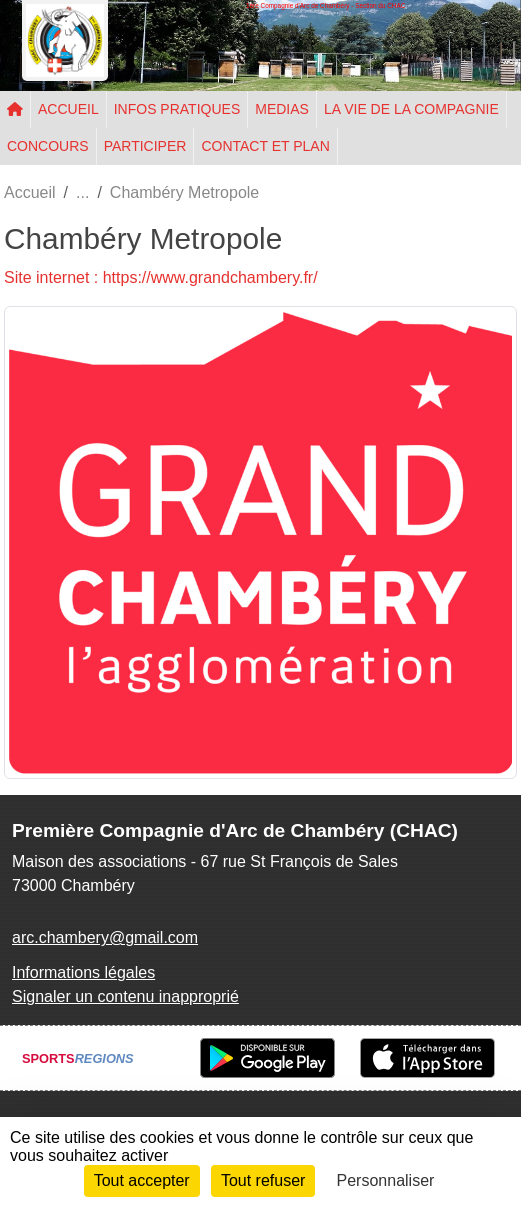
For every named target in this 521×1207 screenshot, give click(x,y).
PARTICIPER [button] (145, 146)
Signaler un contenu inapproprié (125, 996)
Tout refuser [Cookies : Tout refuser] (263, 1180)
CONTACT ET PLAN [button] (265, 146)
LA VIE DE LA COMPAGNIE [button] (411, 109)
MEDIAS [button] (282, 109)
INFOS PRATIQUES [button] (177, 109)
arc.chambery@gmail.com (105, 937)
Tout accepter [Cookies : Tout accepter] (142, 1180)
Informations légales (83, 972)
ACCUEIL (68, 109)
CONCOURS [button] (48, 146)
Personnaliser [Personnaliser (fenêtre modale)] (386, 1180)
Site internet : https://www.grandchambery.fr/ (161, 277)
